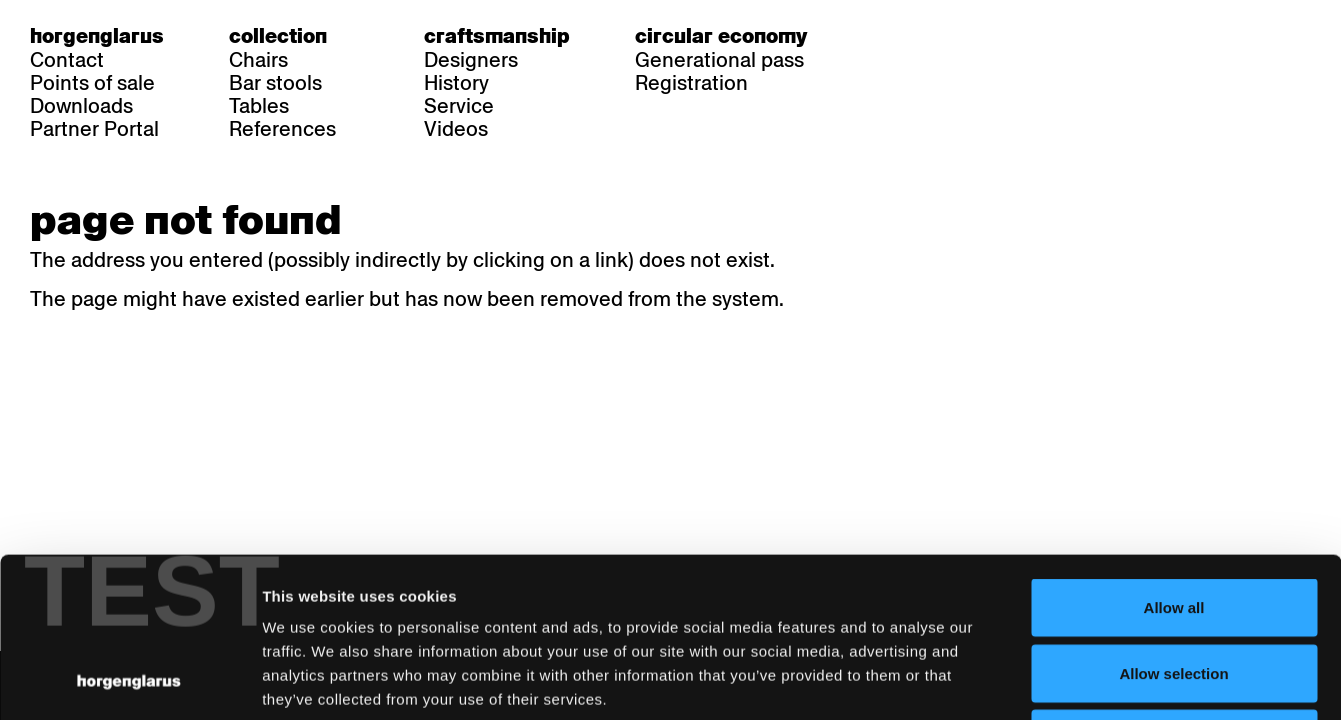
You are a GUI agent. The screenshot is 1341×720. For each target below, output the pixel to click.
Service (459, 106)
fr (922, 36)
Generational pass (719, 60)
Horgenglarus (97, 36)
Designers (471, 60)
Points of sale (92, 83)
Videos (456, 129)
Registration (691, 83)
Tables (259, 106)
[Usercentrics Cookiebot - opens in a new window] (129, 681)
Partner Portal (94, 129)
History (456, 83)
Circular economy (721, 36)
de (884, 36)
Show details (1045, 680)
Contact (67, 60)
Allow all (1174, 457)
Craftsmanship (497, 36)
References (282, 129)
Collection (278, 36)
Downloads (81, 106)
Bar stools (275, 83)
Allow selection (1173, 523)
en (961, 36)
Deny (1174, 588)
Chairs (258, 60)
